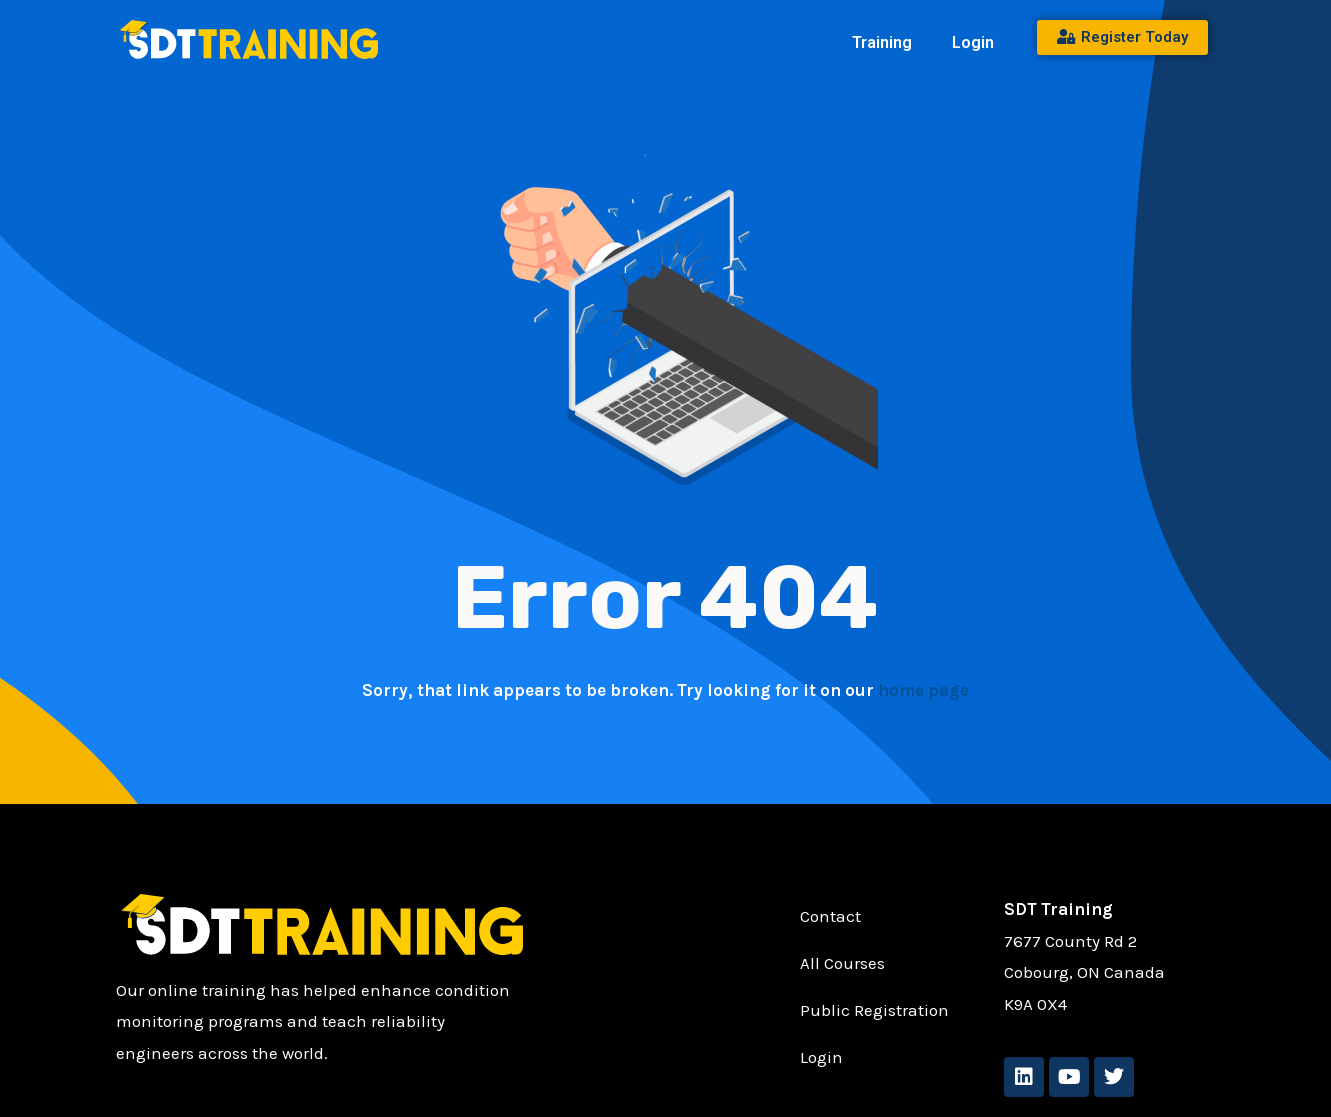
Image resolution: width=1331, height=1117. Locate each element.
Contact (830, 917)
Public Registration (874, 1011)
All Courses (842, 964)
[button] (887, 43)
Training (882, 42)
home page (923, 690)
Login (973, 42)
